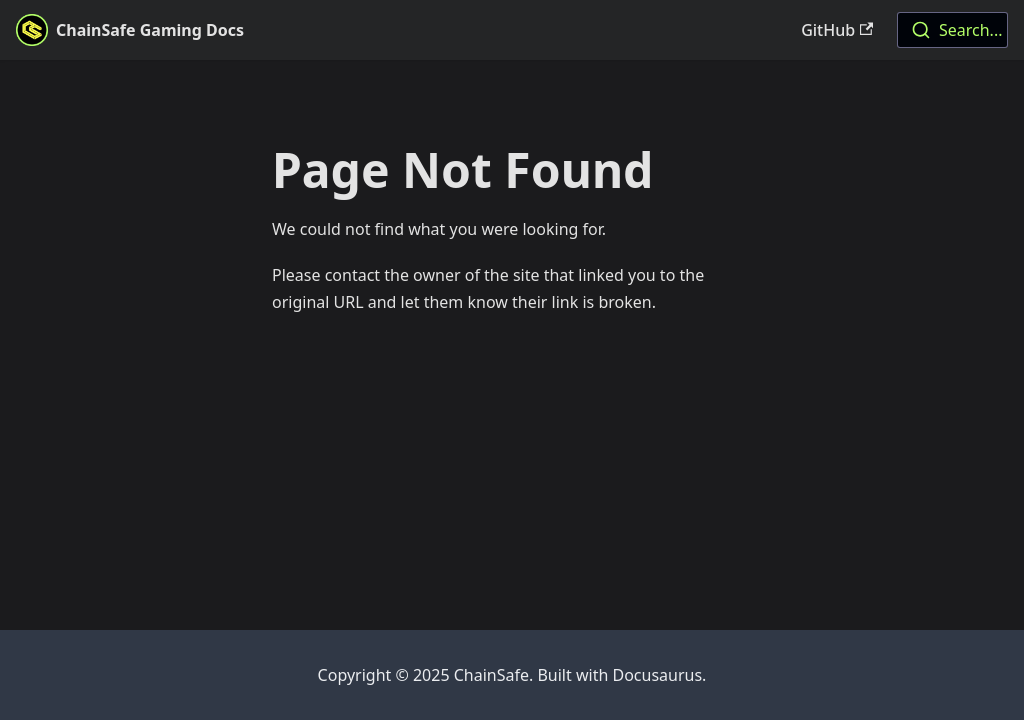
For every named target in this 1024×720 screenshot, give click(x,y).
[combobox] (952, 30)
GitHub (837, 30)
